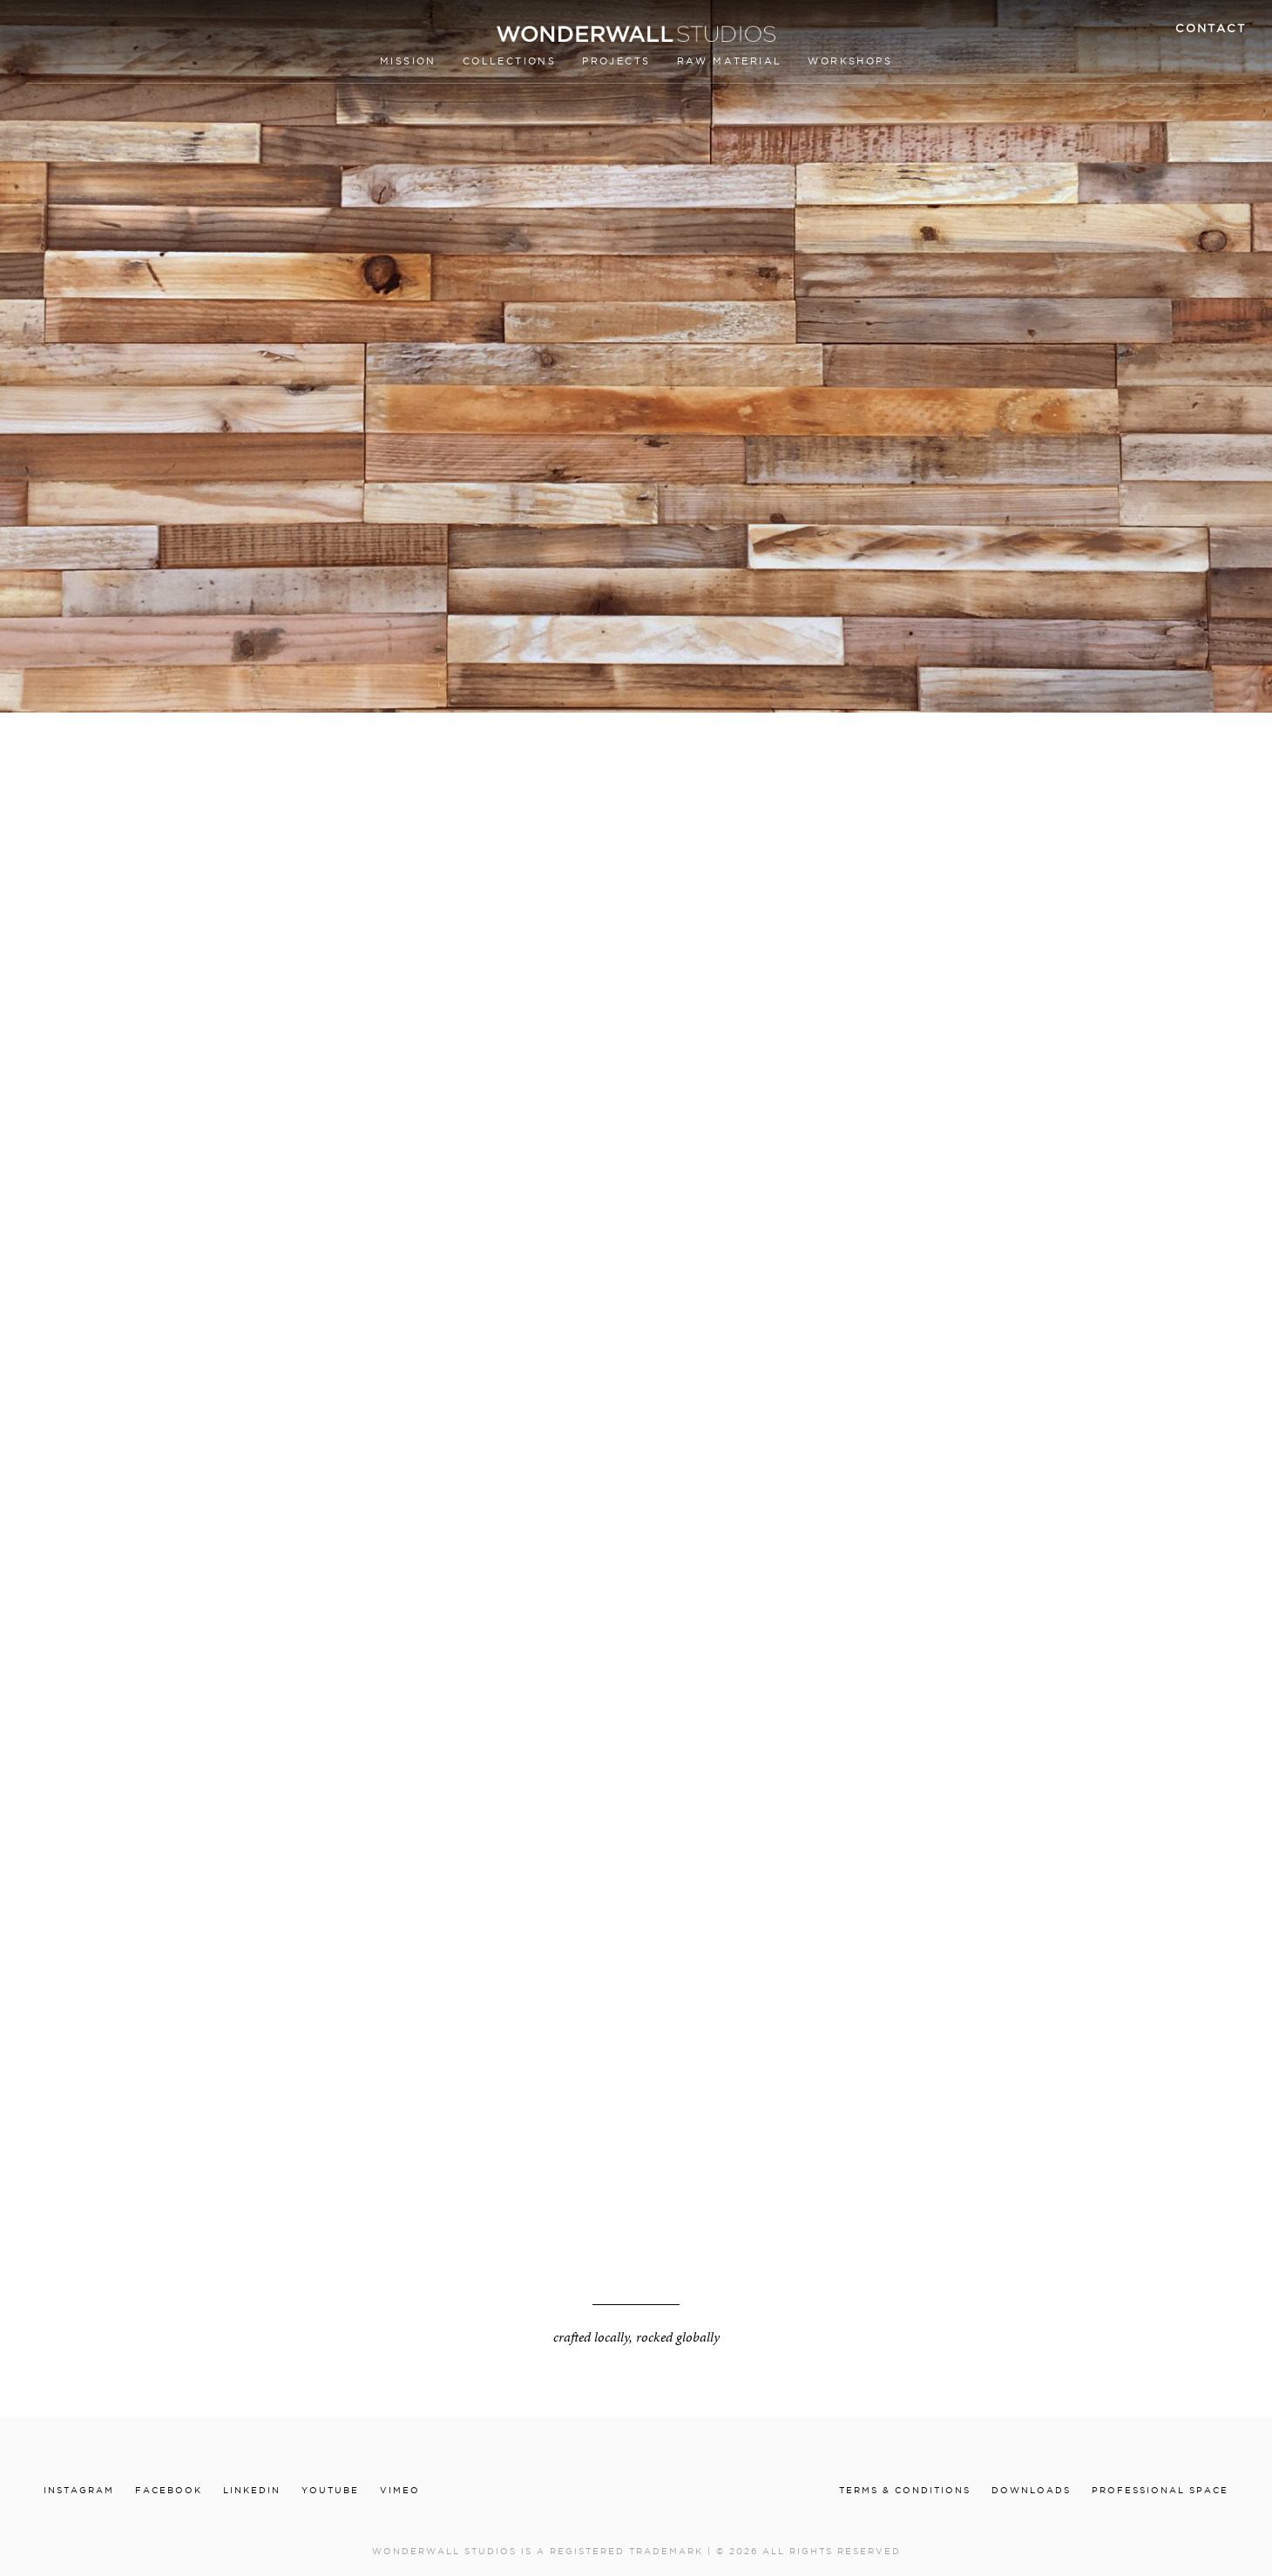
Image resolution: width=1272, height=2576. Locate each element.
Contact (1210, 28)
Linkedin (252, 2490)
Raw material (729, 61)
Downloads (1031, 2490)
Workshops (850, 61)
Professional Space (1160, 2490)
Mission (408, 61)
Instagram (79, 2490)
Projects (616, 61)
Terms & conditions (905, 2490)
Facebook (168, 2490)
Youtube (330, 2490)
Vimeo (400, 2490)
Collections (509, 61)
